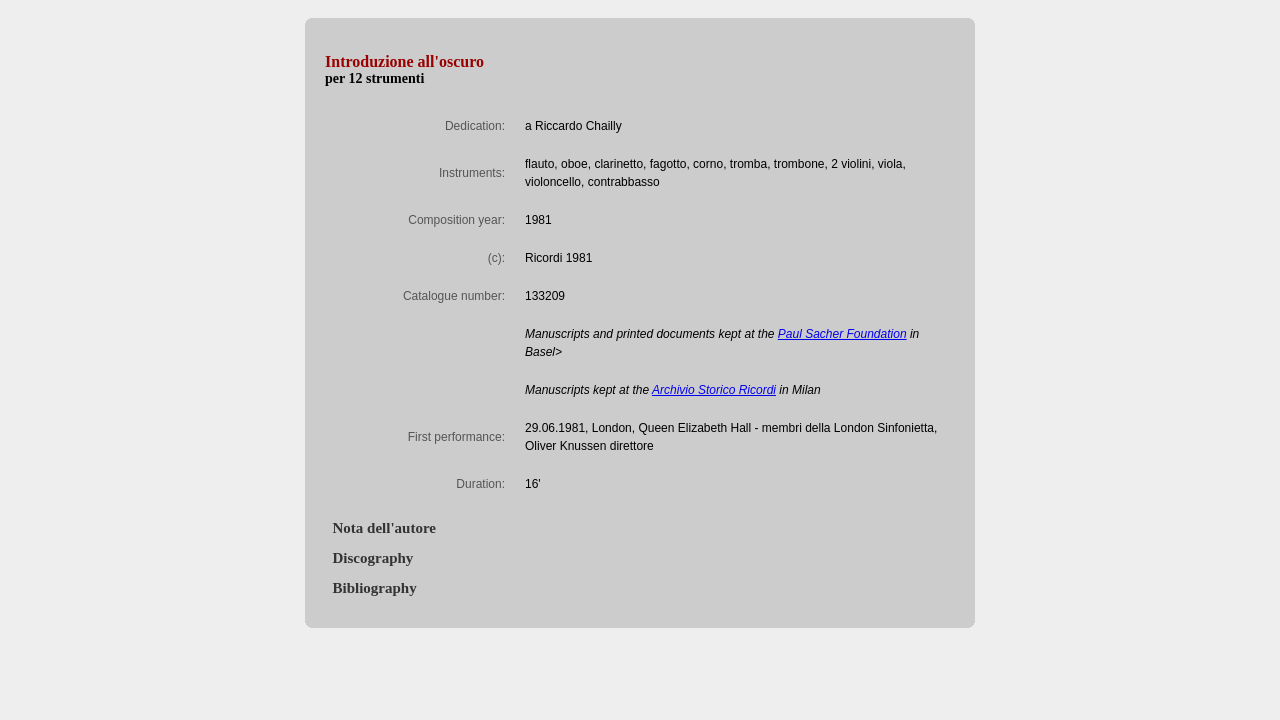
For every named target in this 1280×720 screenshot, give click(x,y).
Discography (369, 558)
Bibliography (371, 588)
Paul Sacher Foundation (842, 334)
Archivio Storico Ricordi (714, 390)
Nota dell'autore (380, 528)
